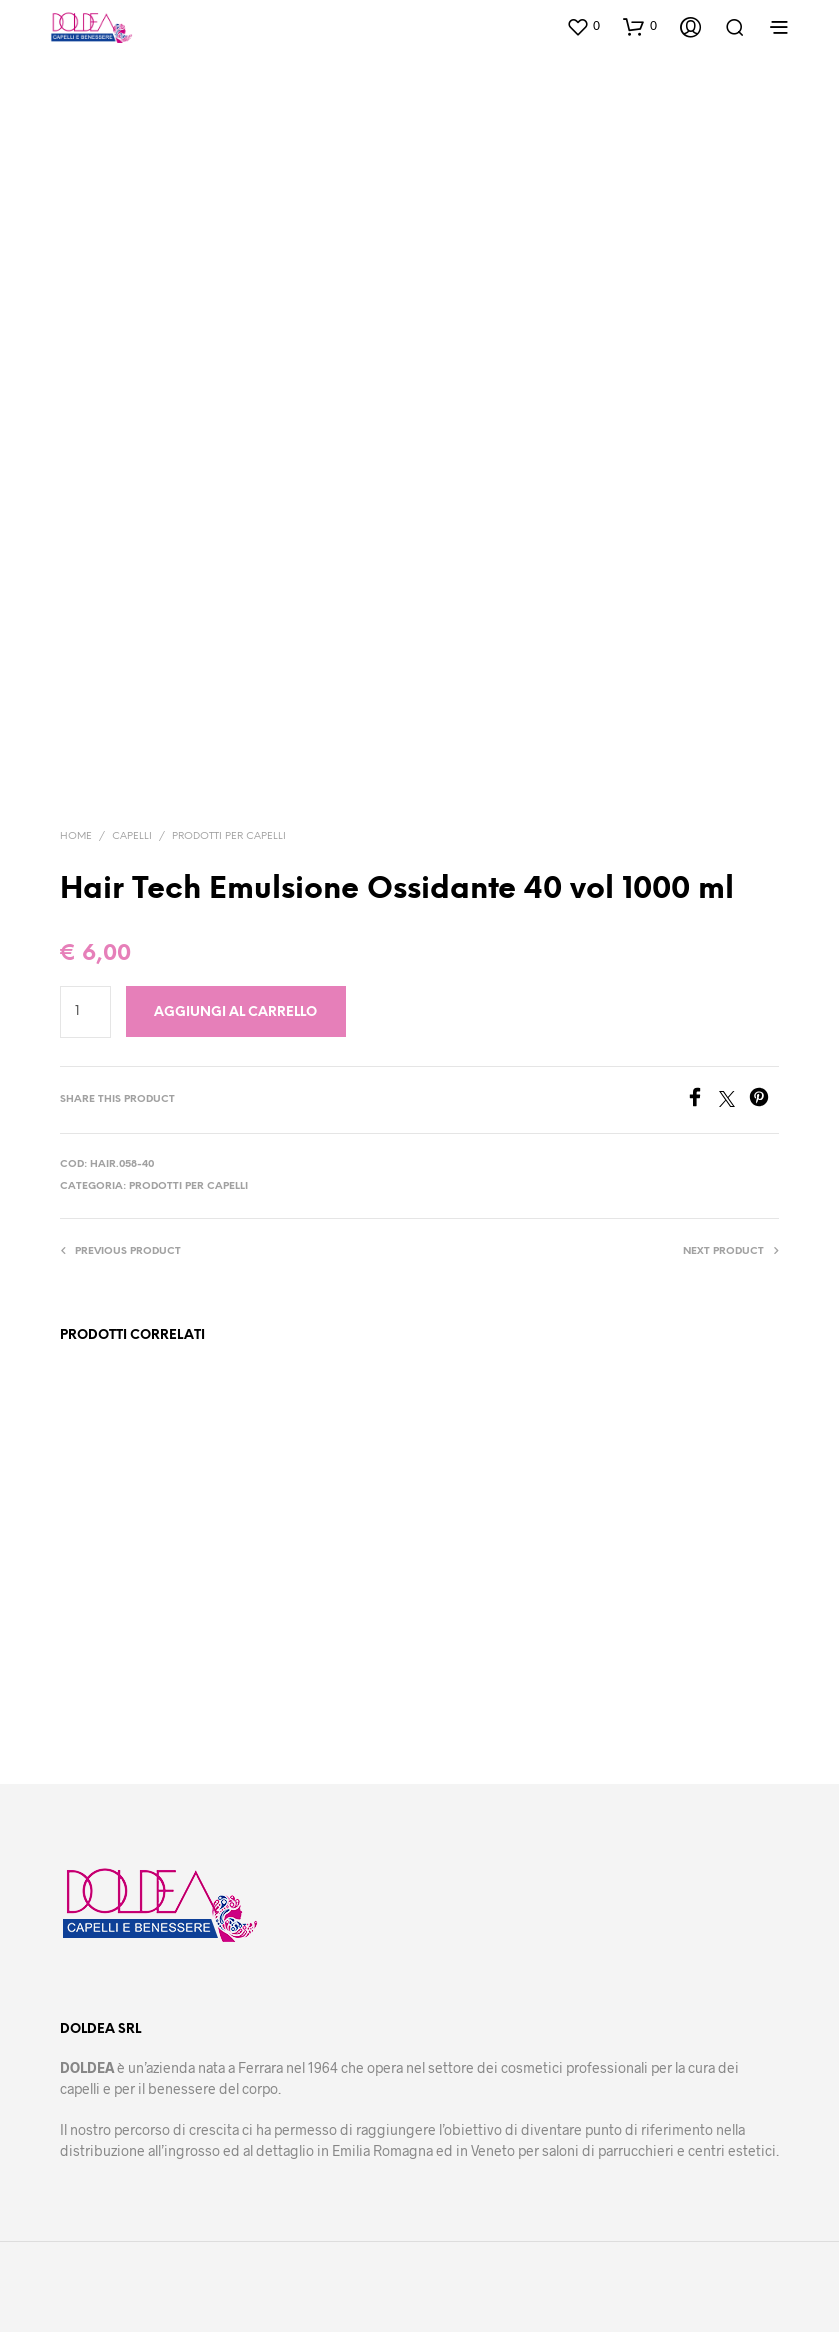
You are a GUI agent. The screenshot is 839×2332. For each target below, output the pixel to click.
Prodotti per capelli (229, 836)
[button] (583, 26)
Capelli (132, 836)
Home (76, 836)
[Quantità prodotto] (85, 1012)
